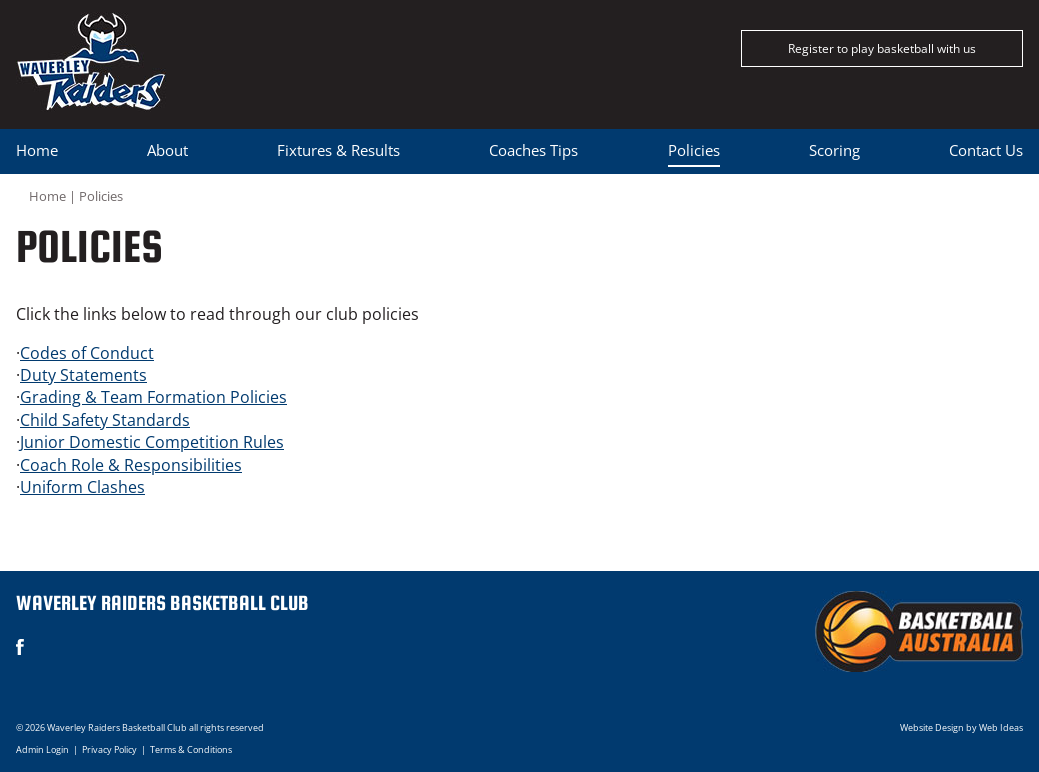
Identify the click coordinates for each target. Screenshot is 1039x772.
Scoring (834, 150)
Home (37, 150)
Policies (694, 150)
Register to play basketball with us (882, 48)
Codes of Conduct (87, 353)
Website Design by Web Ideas (961, 727)
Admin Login (42, 749)
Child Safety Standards (105, 420)
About (167, 150)
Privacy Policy (109, 749)
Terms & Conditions (191, 749)
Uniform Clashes (82, 487)
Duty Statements (83, 375)
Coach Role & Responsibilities (131, 465)
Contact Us (986, 150)
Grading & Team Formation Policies (153, 397)
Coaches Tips (533, 150)
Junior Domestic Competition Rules (152, 442)
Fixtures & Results (338, 150)
